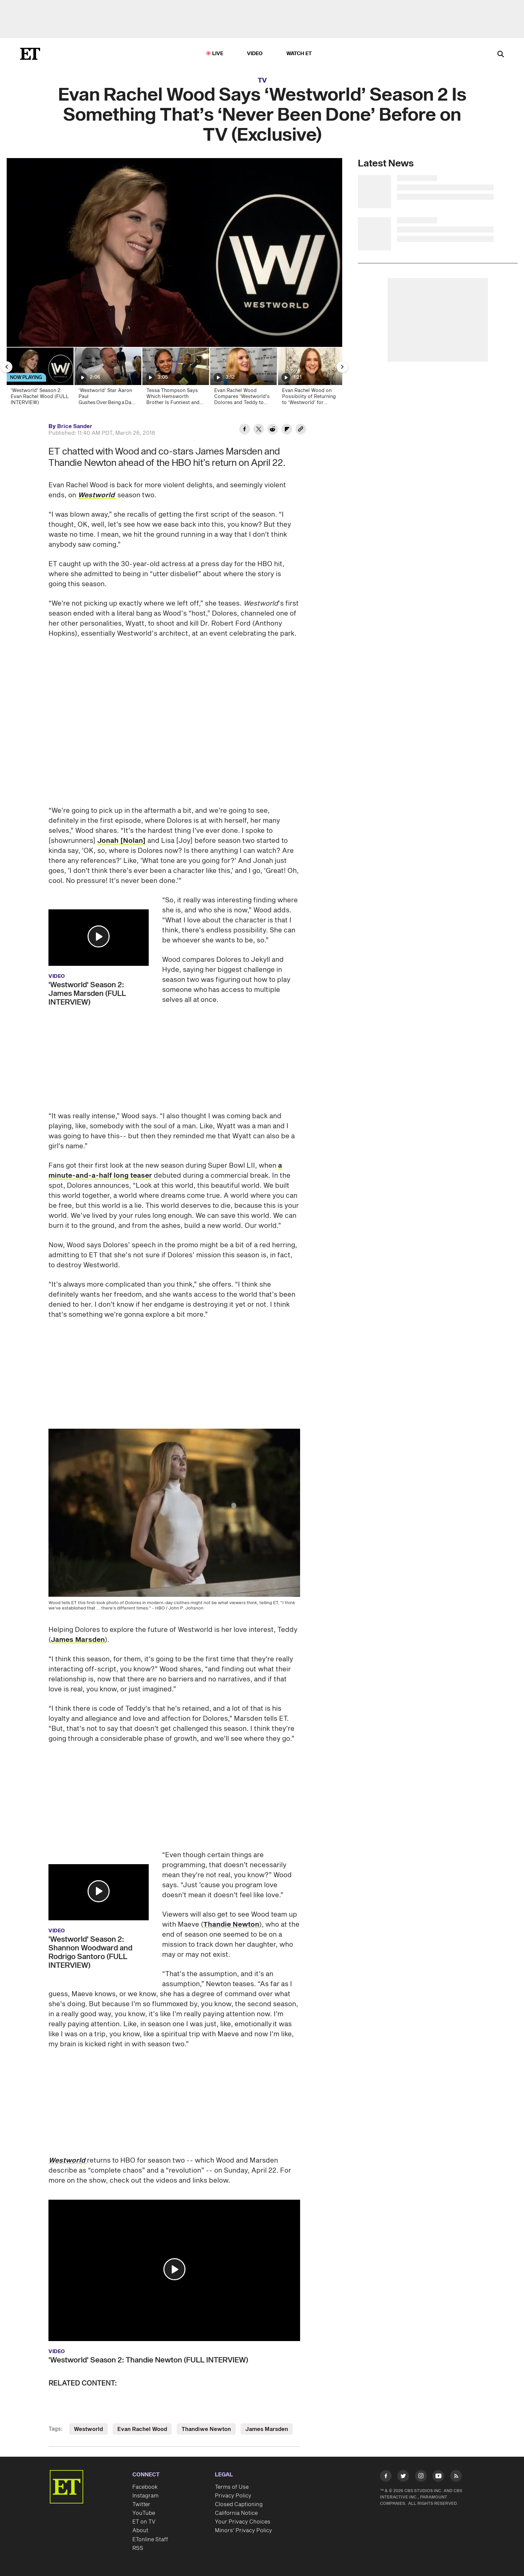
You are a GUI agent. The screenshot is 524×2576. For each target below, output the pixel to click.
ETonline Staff (150, 2540)
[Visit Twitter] (403, 2477)
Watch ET (299, 53)
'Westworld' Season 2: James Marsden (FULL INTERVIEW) (87, 994)
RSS (137, 2548)
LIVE (218, 53)
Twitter (141, 2504)
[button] (99, 936)
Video (255, 53)
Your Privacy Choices (242, 2522)
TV (262, 81)
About (140, 2531)
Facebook (145, 2487)
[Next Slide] (342, 367)
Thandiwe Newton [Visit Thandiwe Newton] (206, 2429)
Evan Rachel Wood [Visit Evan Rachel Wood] (142, 2429)
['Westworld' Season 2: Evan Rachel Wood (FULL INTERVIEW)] (40, 378)
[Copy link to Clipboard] (301, 430)
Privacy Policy (233, 2496)
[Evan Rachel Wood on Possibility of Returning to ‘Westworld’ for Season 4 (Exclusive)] (311, 378)
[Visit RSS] (456, 2477)
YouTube (143, 2513)
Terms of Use (232, 2487)
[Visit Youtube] (438, 2477)
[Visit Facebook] (386, 2477)
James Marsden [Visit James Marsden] (266, 2429)
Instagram (145, 2496)
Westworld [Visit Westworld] (88, 2429)
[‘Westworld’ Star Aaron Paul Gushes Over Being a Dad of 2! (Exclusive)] (107, 378)
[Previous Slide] (6, 367)
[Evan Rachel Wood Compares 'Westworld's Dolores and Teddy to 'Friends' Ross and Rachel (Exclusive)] (243, 378)
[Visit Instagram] (421, 2477)
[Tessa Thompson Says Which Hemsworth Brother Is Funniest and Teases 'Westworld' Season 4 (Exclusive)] (175, 378)
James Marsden (78, 1640)
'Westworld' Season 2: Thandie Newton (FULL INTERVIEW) (148, 2360)
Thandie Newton (231, 1925)
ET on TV (143, 2522)
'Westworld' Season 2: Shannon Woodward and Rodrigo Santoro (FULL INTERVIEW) (90, 1952)
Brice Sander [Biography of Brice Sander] (74, 426)
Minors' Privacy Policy (243, 2531)
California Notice (236, 2513)
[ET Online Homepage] (30, 53)
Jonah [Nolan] (121, 841)
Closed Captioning (239, 2504)
